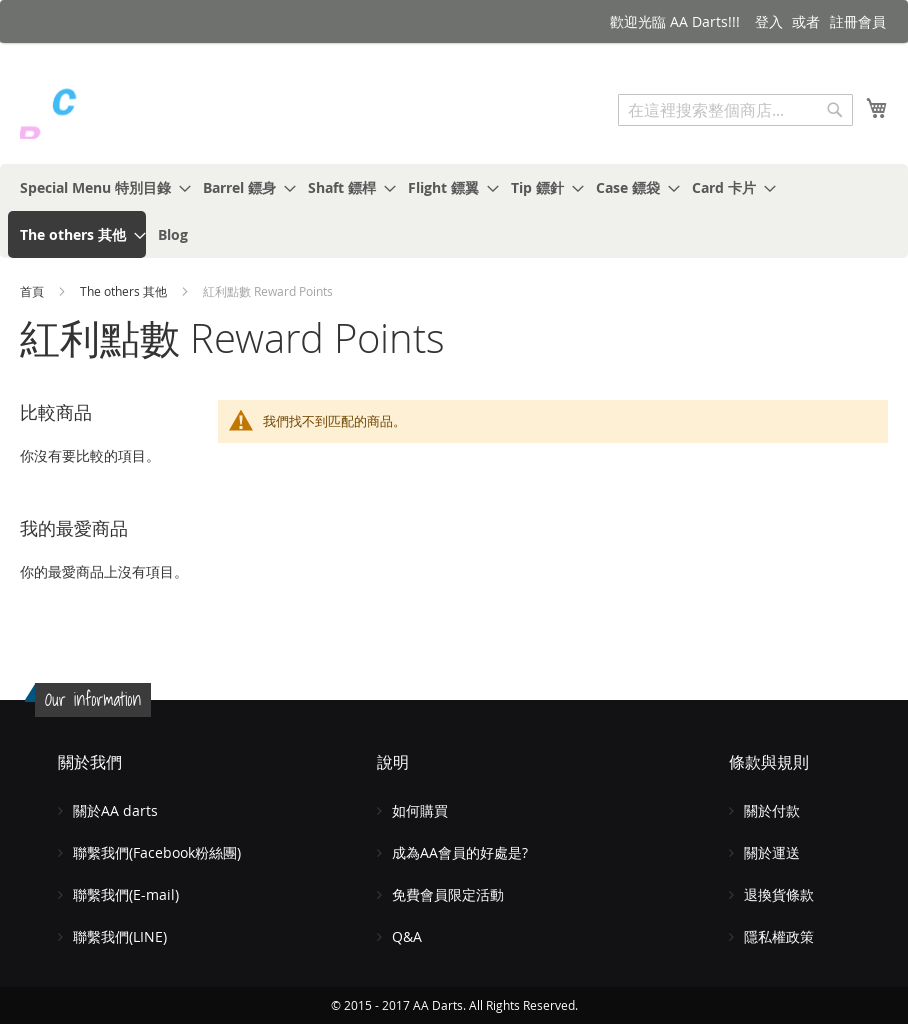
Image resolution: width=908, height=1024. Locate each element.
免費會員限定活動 (448, 894)
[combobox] (735, 110)
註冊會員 (858, 21)
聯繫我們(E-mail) (126, 894)
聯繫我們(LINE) (120, 936)
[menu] (454, 211)
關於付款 (772, 810)
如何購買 (420, 810)
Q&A (407, 936)
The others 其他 (125, 291)
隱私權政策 (779, 936)
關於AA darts (115, 810)
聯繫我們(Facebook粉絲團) (157, 852)
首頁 (33, 291)
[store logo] (105, 112)
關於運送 (772, 852)
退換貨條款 (779, 894)
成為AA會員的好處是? (460, 852)
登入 (769, 21)
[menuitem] (99, 187)
